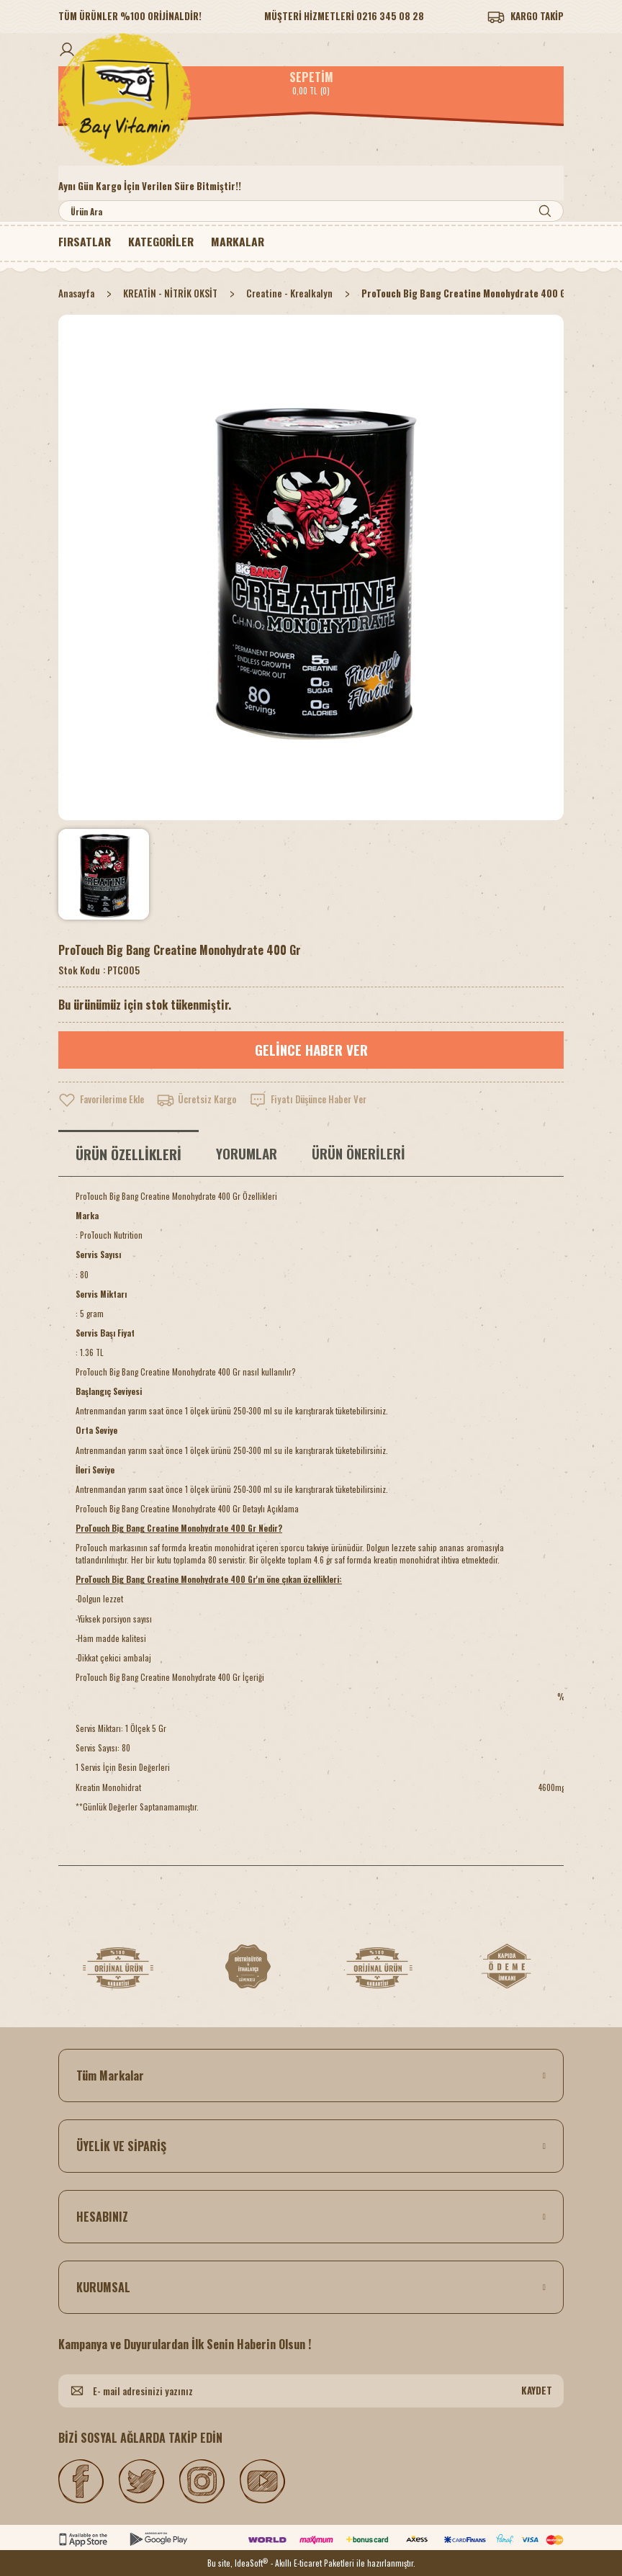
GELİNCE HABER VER (311, 1049)
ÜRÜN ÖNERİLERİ (358, 1152)
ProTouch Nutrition (111, 1235)
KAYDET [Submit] (536, 2390)
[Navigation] (163, 242)
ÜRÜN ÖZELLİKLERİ (128, 1154)
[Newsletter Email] (311, 2390)
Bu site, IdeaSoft (237, 2563)
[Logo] (311, 99)
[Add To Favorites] (104, 1099)
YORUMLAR (246, 1152)
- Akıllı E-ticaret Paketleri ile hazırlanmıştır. (343, 2563)
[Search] (311, 211)
